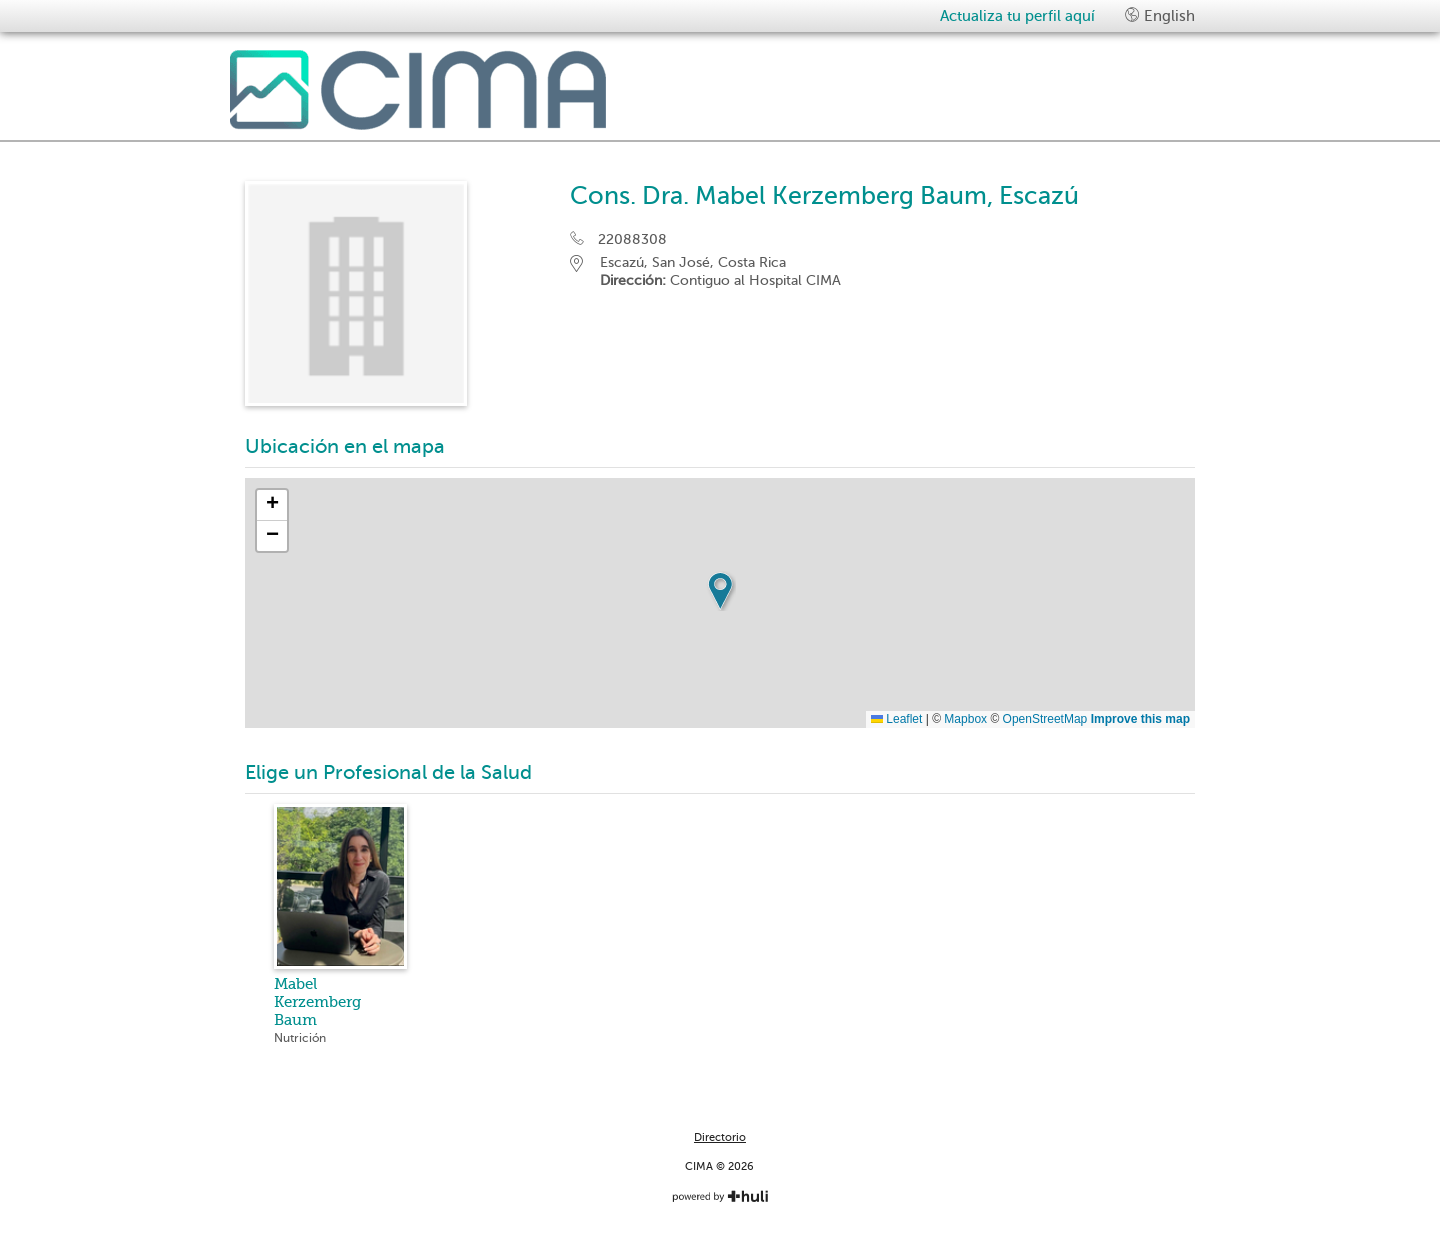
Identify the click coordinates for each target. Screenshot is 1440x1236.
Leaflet (896, 719)
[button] (720, 591)
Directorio (720, 1137)
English (1160, 15)
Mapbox (965, 719)
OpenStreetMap (1045, 719)
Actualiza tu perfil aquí (1017, 16)
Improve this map (1140, 719)
